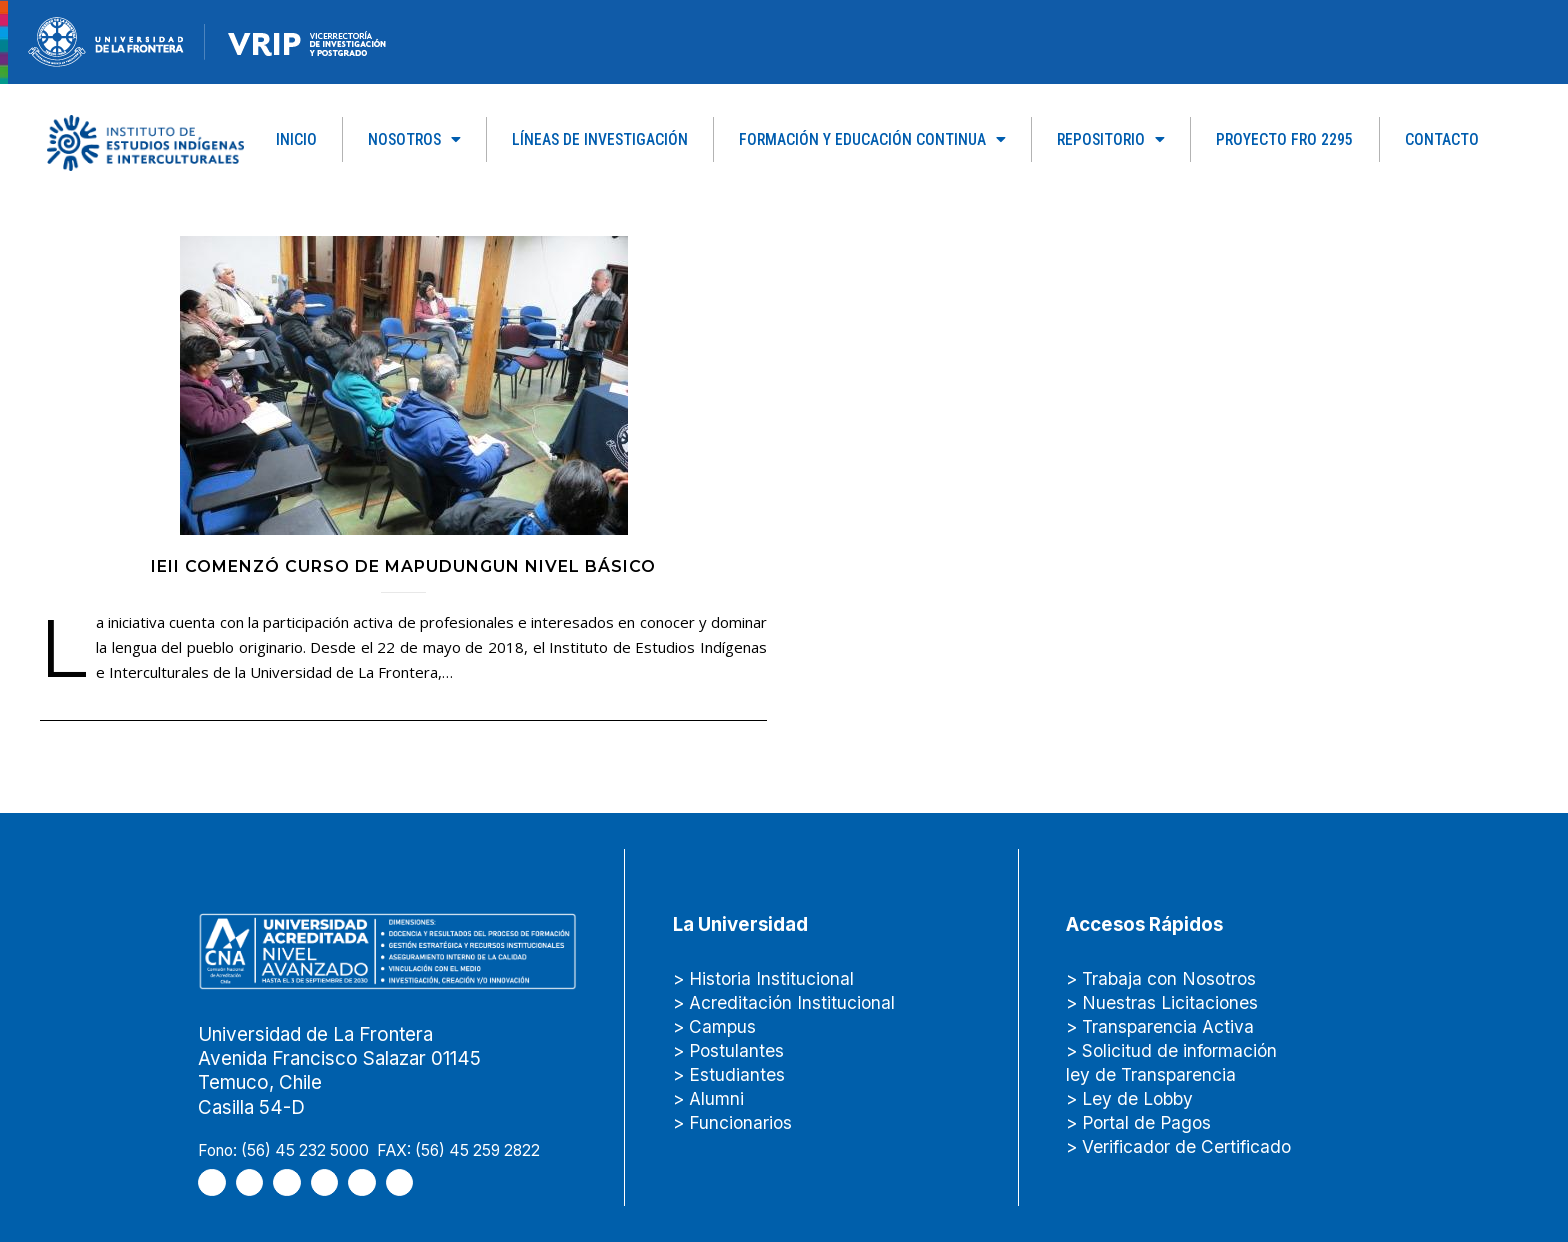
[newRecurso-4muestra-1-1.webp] (106, 42)
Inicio (296, 139)
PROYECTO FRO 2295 (1284, 139)
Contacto (1442, 139)
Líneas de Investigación (600, 139)
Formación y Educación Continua (872, 140)
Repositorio (1111, 140)
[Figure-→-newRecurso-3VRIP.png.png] (205, 42)
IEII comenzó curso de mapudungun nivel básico (403, 566)
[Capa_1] (145, 142)
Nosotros (414, 140)
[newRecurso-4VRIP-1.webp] (307, 42)
